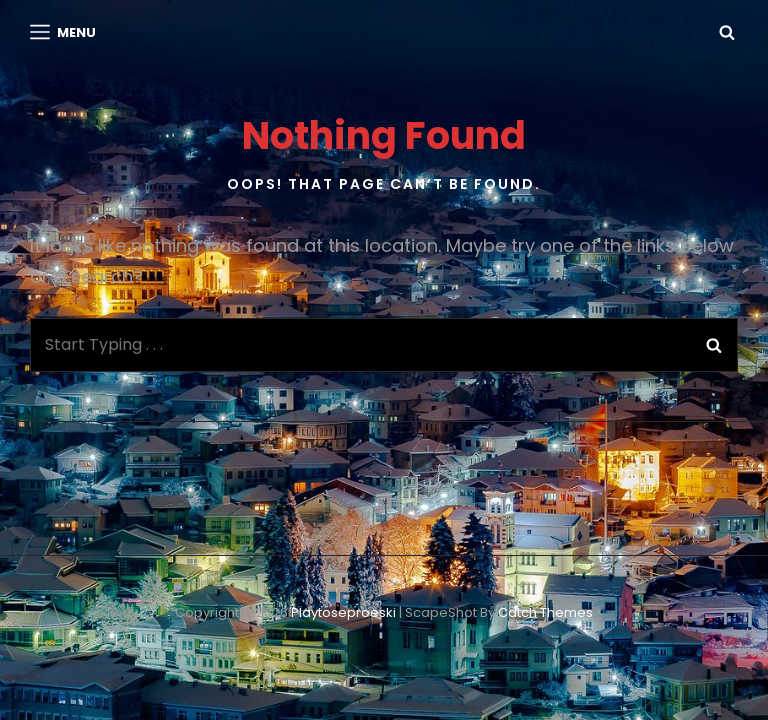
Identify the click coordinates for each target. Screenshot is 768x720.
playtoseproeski (343, 612)
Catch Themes (545, 612)
